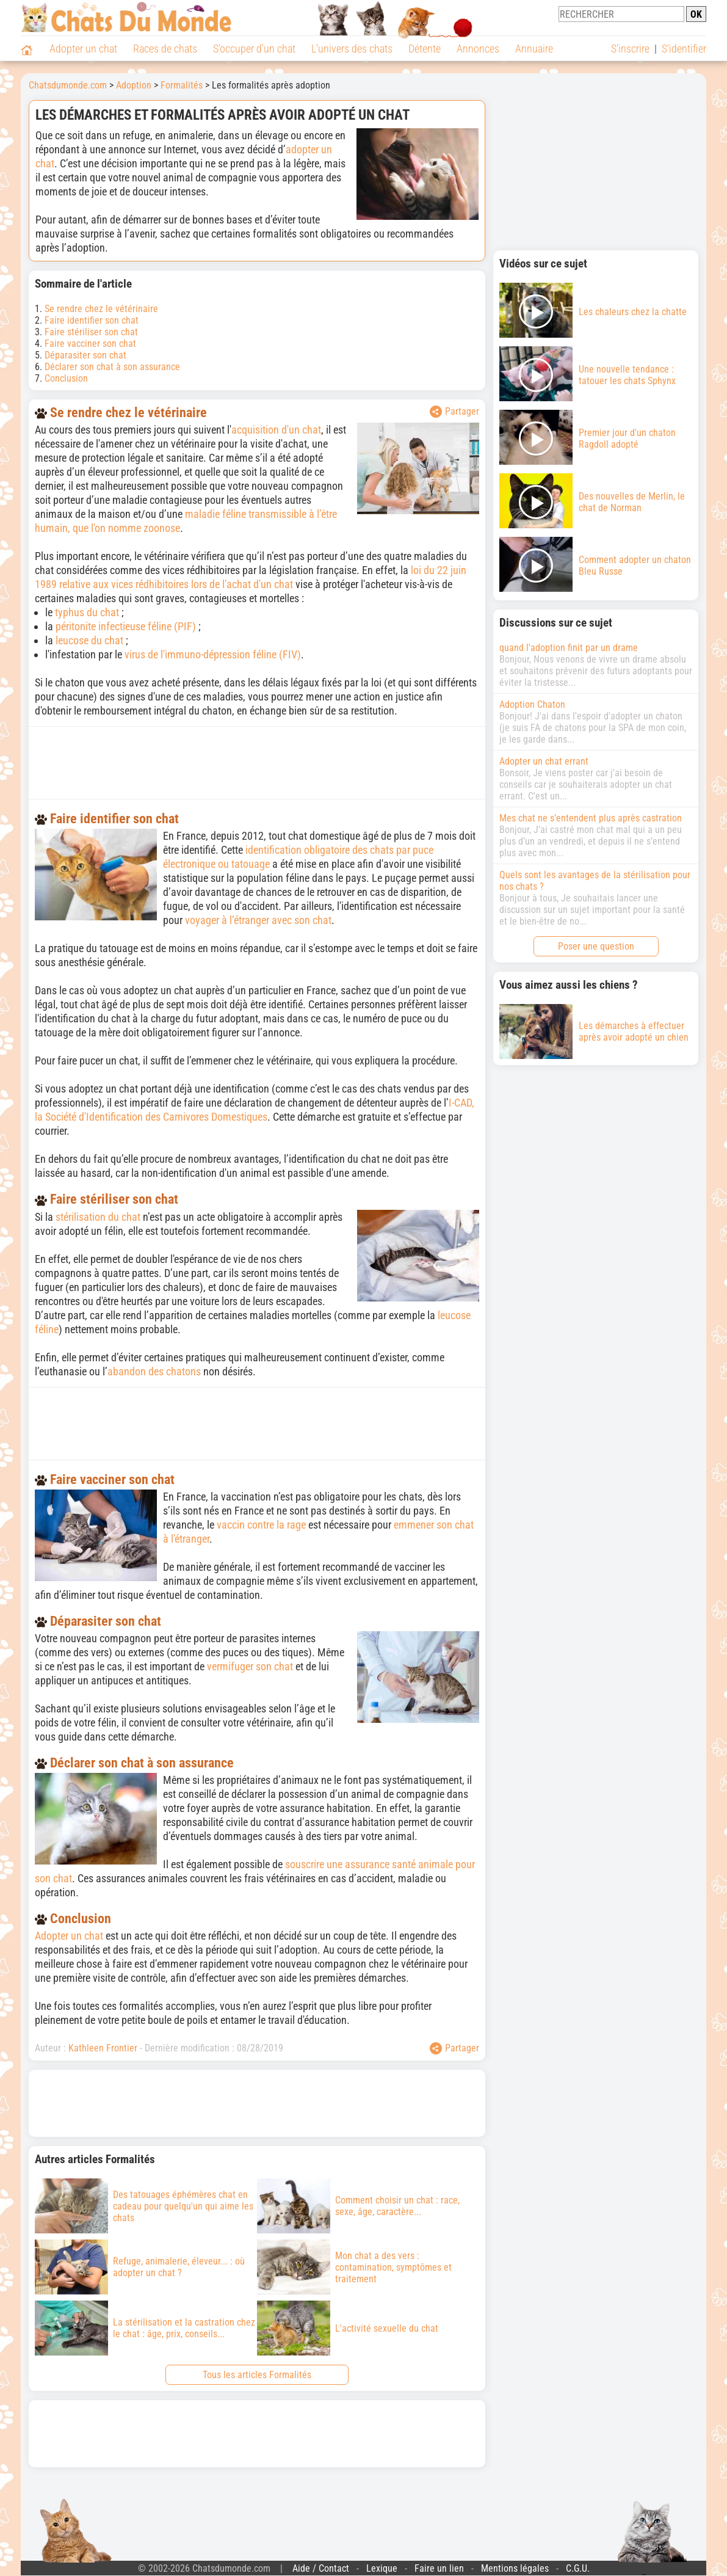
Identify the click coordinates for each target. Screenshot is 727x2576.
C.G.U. (578, 2568)
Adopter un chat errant (543, 761)
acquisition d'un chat (276, 429)
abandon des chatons (154, 1371)
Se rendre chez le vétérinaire (101, 309)
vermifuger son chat (250, 1666)
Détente (424, 48)
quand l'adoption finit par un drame (568, 647)
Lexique (381, 2568)
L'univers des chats (351, 48)
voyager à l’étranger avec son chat (258, 920)
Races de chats (165, 48)
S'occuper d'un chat (254, 48)
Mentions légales (515, 2568)
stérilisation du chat (98, 1216)
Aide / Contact (320, 2568)
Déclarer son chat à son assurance (112, 367)
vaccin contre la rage (261, 1524)
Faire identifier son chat (92, 320)
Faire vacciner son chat (90, 343)
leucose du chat (89, 640)
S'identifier (684, 48)
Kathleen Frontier (102, 2048)
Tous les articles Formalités (257, 2375)
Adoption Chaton (532, 704)
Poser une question (596, 946)
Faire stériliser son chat (91, 332)
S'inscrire (630, 48)
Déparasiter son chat (85, 355)
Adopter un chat (83, 48)
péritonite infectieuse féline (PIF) (126, 626)
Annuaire (534, 48)
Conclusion (66, 378)
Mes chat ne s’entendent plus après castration (590, 818)
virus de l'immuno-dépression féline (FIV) (213, 654)
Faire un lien (439, 2568)
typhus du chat (87, 612)
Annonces (478, 48)
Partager (454, 412)
